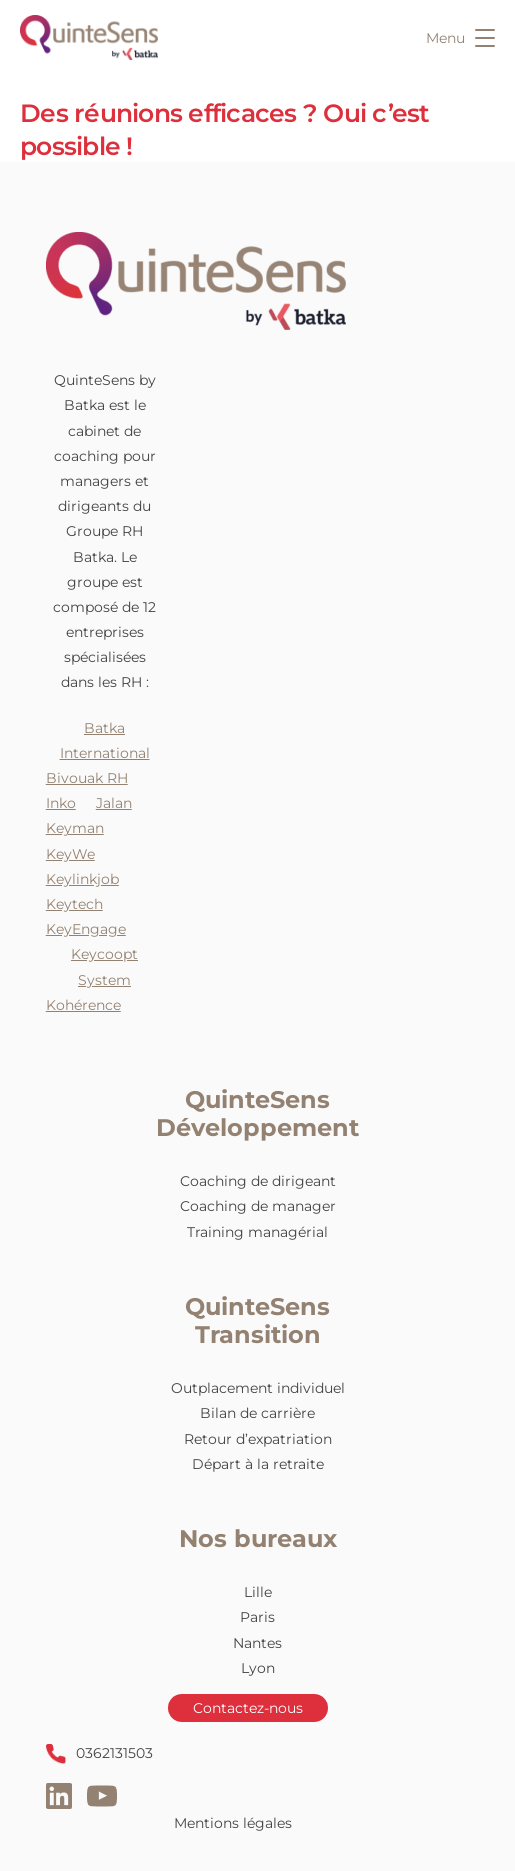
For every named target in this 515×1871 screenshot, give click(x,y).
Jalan (114, 803)
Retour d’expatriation (258, 1439)
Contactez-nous (248, 1708)
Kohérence (83, 1005)
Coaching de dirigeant (258, 1181)
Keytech (74, 904)
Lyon (258, 1668)
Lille (258, 1592)
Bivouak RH (87, 778)
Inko (61, 803)
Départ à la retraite (258, 1464)
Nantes (257, 1643)
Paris (257, 1617)
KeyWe (70, 854)
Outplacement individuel (258, 1388)
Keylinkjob (82, 879)
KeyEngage (86, 929)
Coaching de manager (258, 1206)
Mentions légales (233, 1823)
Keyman (75, 828)
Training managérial (257, 1232)
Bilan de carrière (257, 1413)
